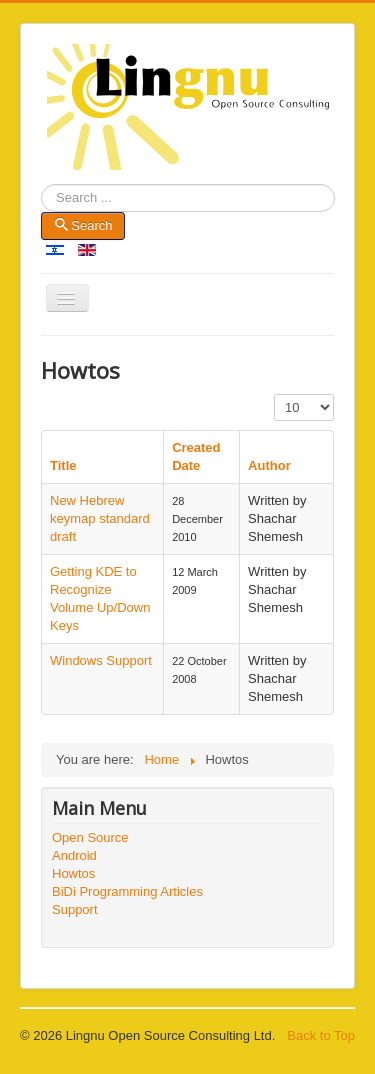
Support (75, 909)
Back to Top (321, 1035)
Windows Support (101, 660)
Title (63, 465)
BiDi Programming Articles (127, 891)
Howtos (73, 873)
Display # (274, 394)
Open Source (90, 837)
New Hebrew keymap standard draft (100, 518)
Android (74, 855)
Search (41, 198)
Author (269, 465)
